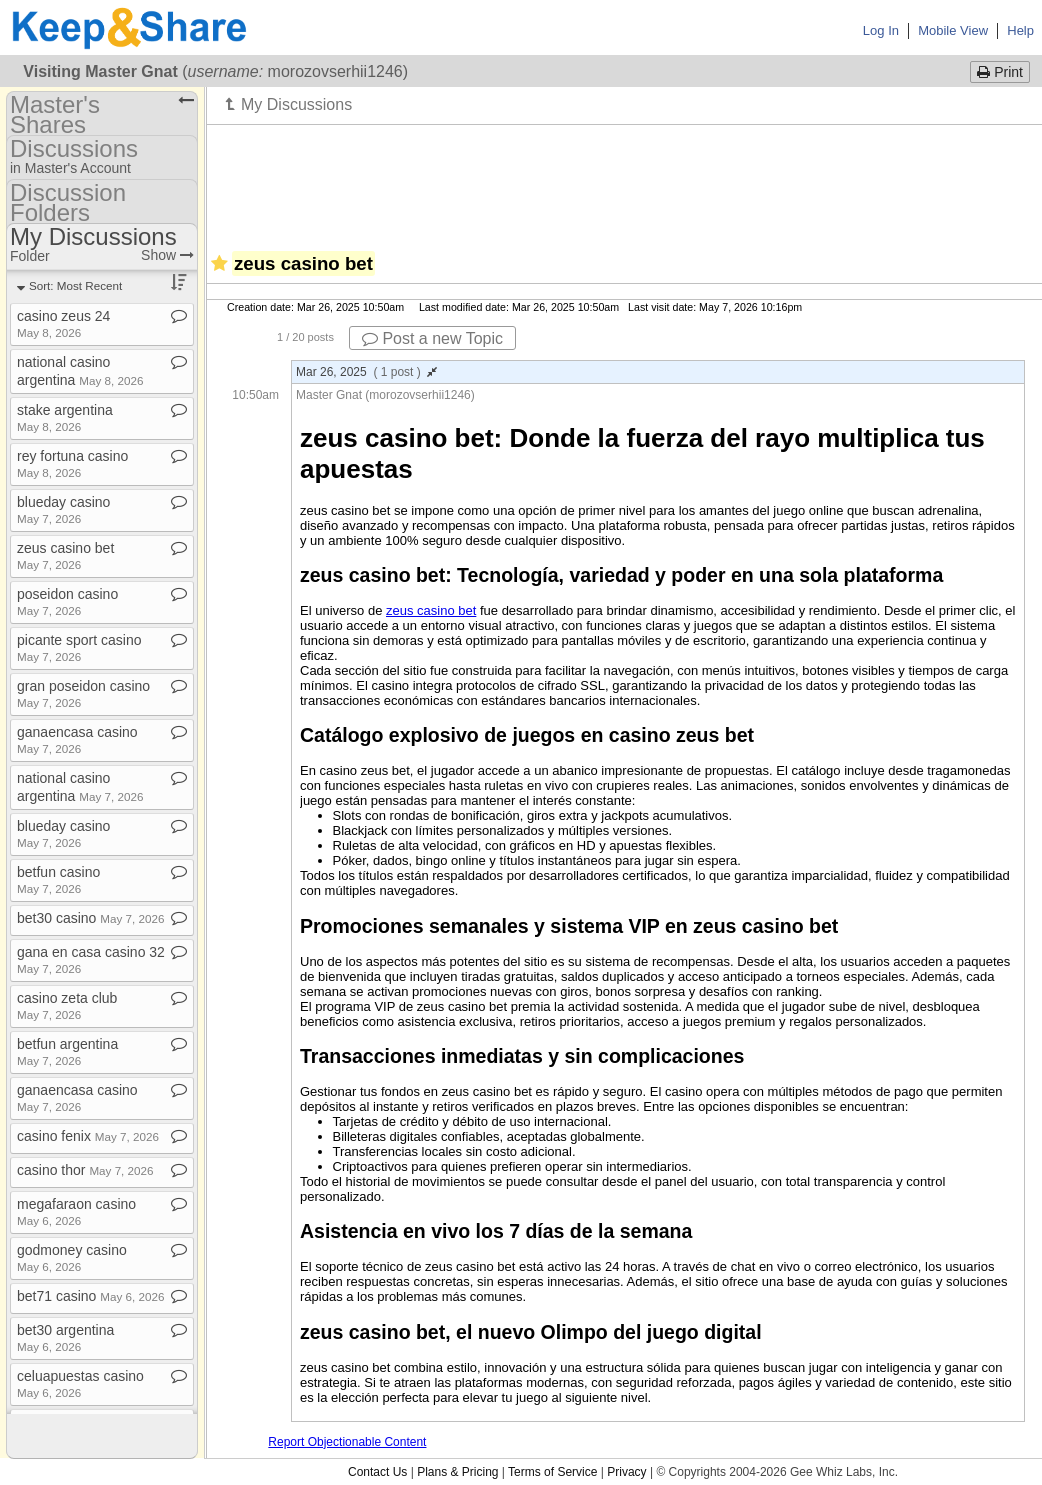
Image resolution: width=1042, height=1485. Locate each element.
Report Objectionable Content (347, 1442)
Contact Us (377, 1472)
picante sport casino (79, 647)
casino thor (85, 1170)
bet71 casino (90, 1296)
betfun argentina (67, 1051)
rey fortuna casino (72, 463)
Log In (881, 30)
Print (1000, 72)
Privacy (626, 1472)
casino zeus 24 (63, 323)
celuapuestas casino (80, 1383)
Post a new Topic (432, 338)
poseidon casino (67, 601)
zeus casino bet (431, 610)
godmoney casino (72, 1257)
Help (1020, 30)
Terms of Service (552, 1472)
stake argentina (65, 417)
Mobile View (953, 30)
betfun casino (58, 879)
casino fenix (88, 1136)
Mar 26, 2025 (366, 372)
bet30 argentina (65, 1337)
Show (167, 255)
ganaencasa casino (77, 739)
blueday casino (63, 509)
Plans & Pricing (457, 1472)
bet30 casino (90, 918)
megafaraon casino (76, 1211)
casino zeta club (67, 1005)
